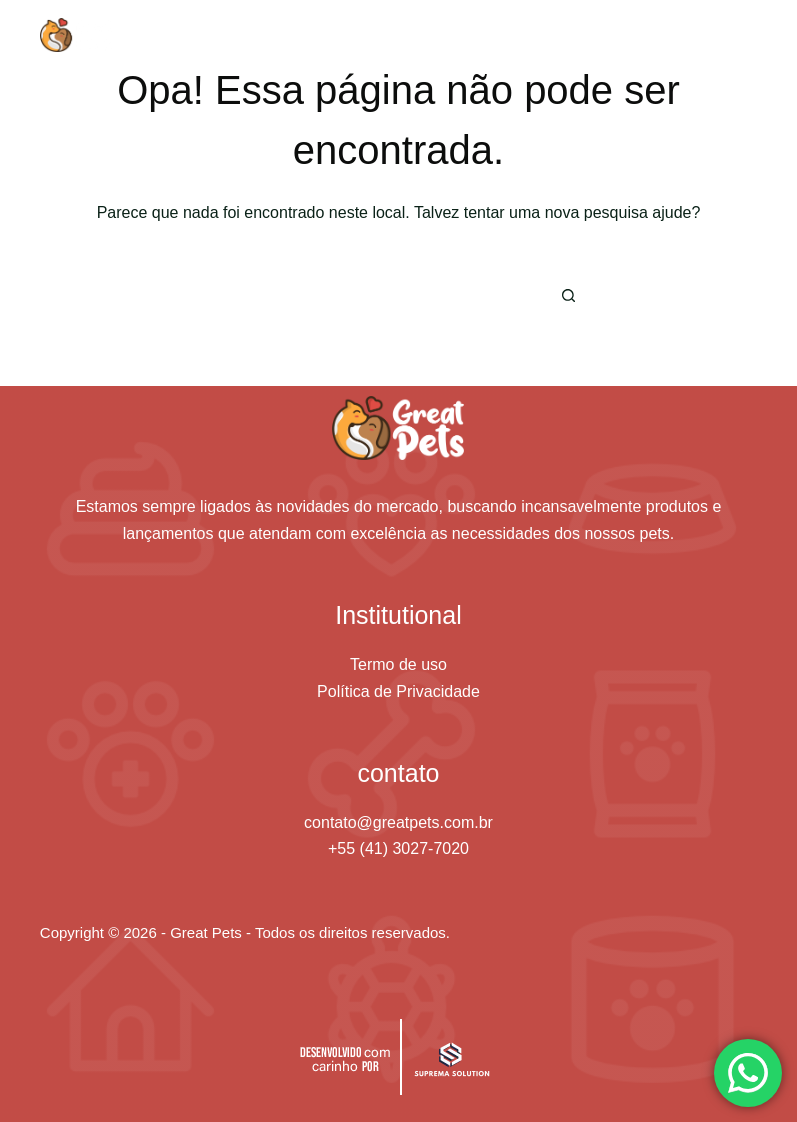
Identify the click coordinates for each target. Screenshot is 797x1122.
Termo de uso (398, 664)
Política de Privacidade (398, 691)
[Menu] (748, 35)
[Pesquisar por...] (368, 296)
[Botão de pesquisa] (568, 296)
